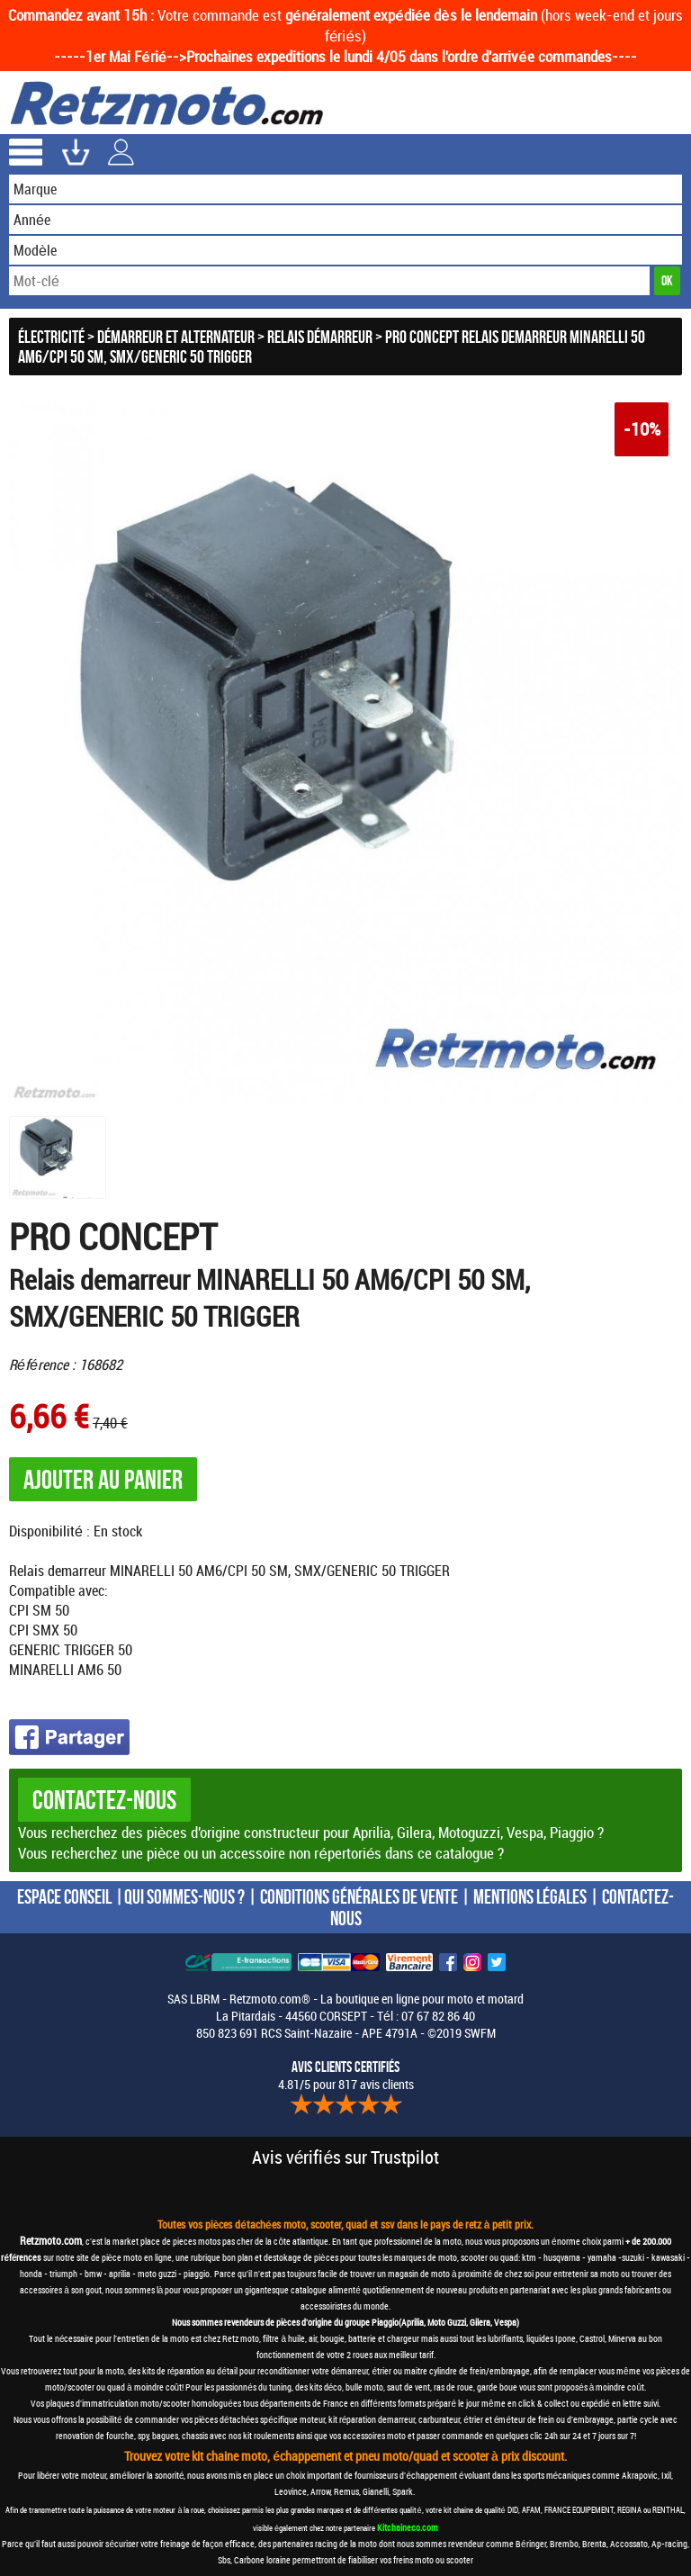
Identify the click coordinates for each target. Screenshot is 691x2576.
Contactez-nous (104, 1800)
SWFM (480, 2032)
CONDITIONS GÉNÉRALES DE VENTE (359, 1896)
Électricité (51, 337)
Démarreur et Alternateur (176, 337)
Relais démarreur (319, 337)
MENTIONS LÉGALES (530, 1896)
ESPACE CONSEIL (64, 1896)
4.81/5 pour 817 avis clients (346, 2075)
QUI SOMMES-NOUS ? (184, 1896)
